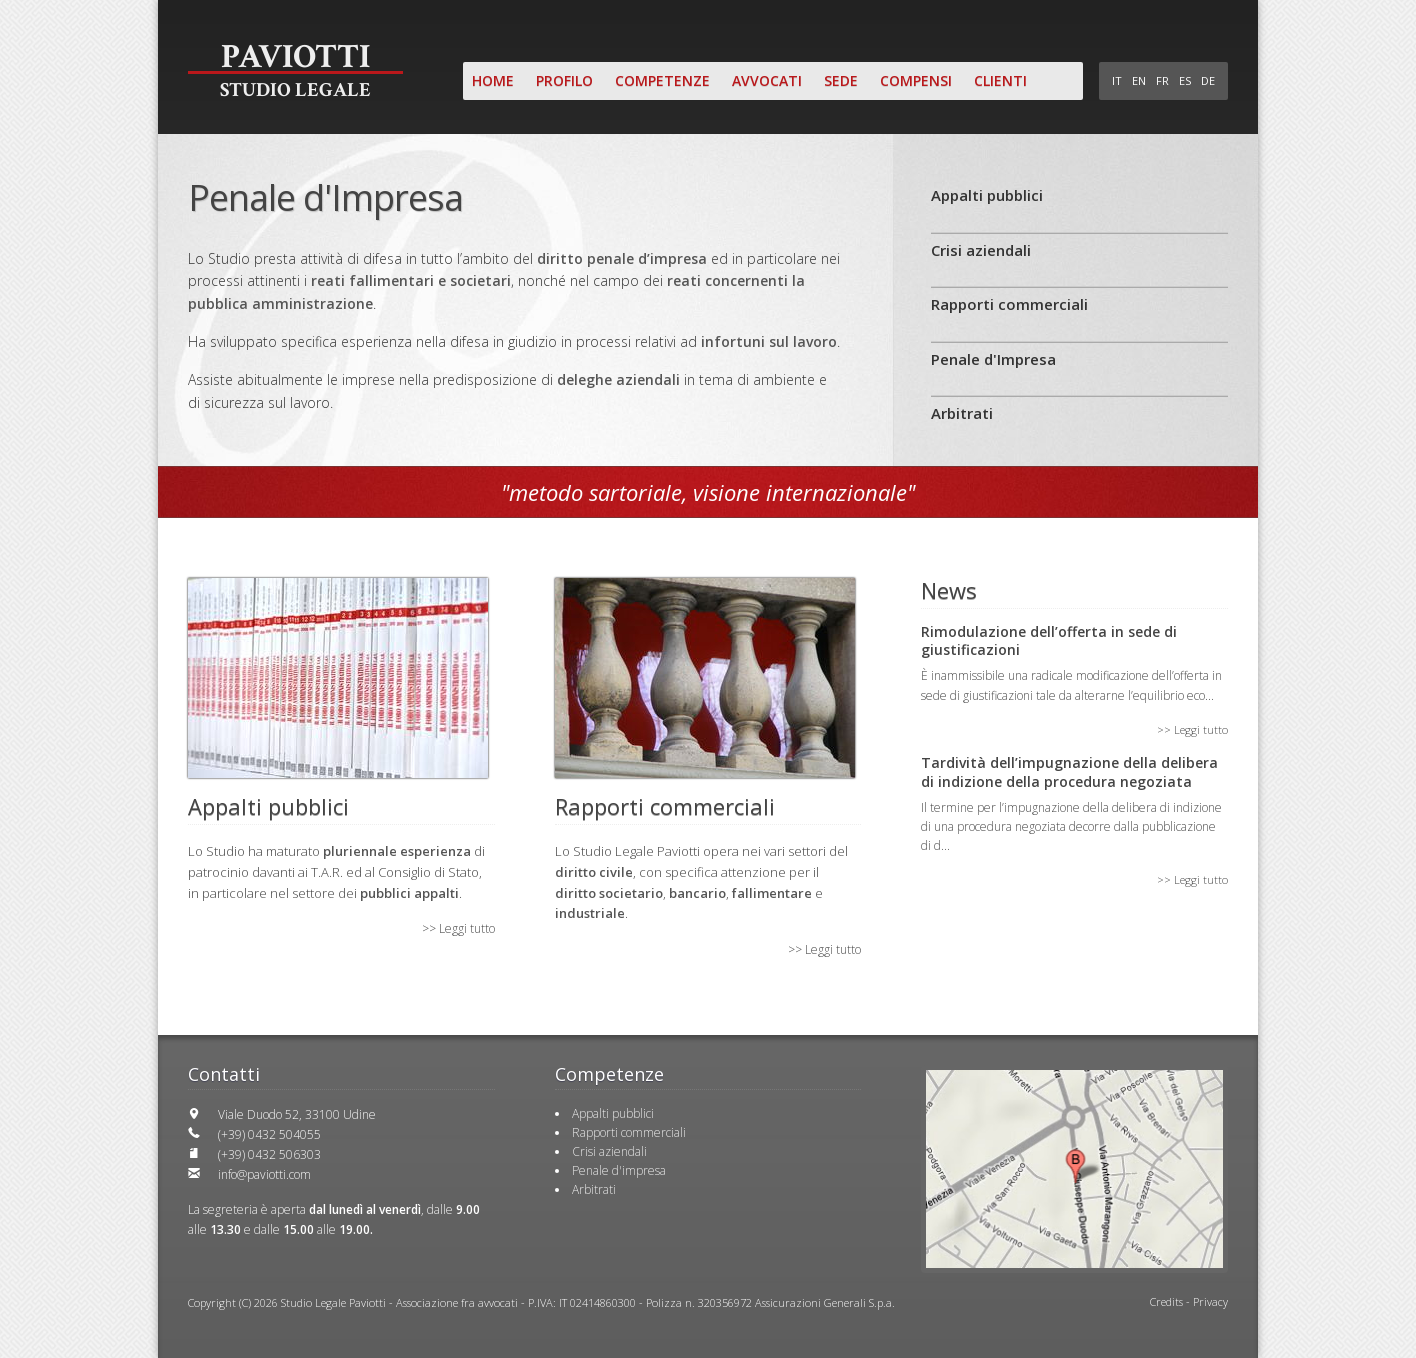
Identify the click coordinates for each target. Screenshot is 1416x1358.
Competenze (662, 80)
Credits (1166, 1301)
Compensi (916, 80)
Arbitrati (962, 413)
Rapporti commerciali (1009, 304)
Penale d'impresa (619, 1170)
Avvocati (767, 80)
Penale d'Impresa (993, 359)
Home (493, 80)
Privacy (1210, 1301)
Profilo (564, 80)
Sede (841, 80)
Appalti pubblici (987, 195)
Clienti (1000, 80)
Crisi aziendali (981, 250)
